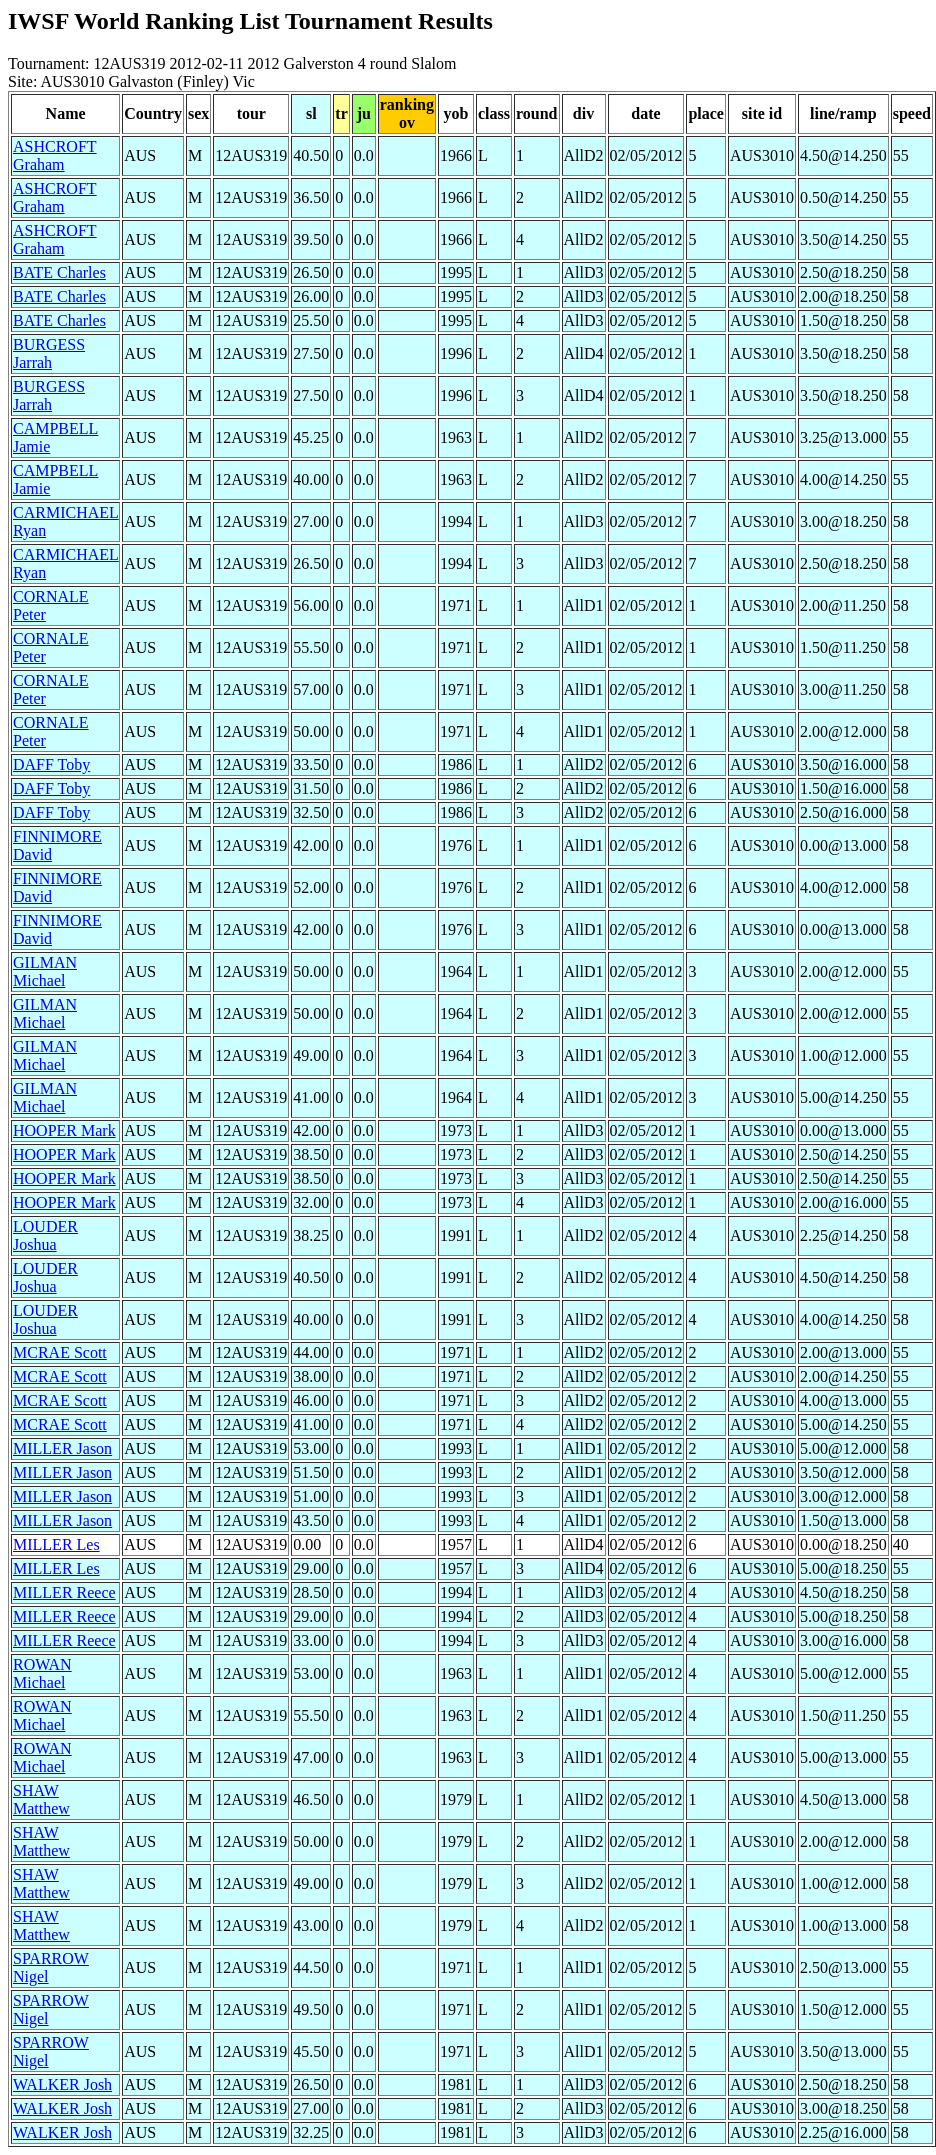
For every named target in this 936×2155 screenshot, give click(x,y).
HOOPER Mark (64, 1130)
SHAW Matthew (41, 1799)
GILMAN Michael (45, 971)
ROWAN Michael (42, 1673)
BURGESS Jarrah (49, 353)
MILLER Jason (62, 1448)
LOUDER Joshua (45, 1235)
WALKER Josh (62, 2084)
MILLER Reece (64, 1592)
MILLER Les (56, 1544)
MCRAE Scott (60, 1352)
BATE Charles (59, 272)
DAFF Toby (51, 764)
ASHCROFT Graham (55, 155)
